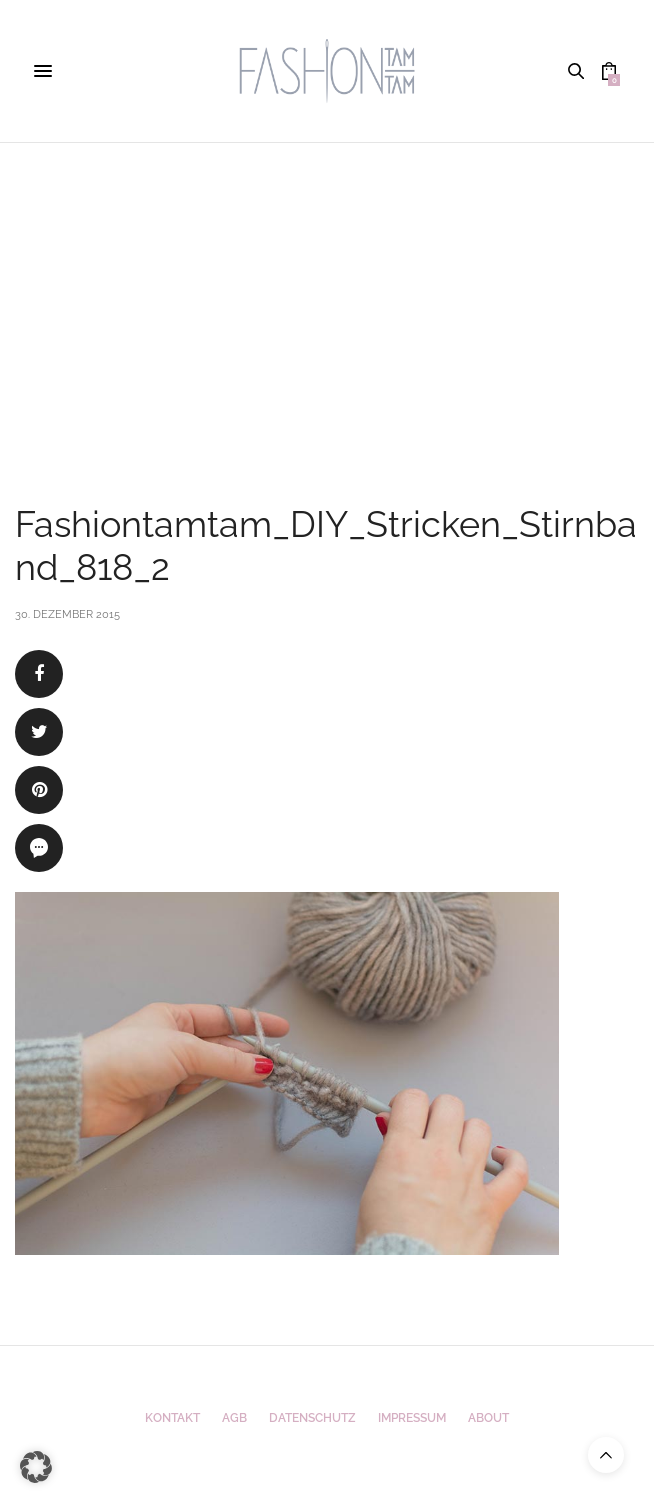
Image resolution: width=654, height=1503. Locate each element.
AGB (234, 1418)
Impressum (412, 1418)
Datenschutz (312, 1418)
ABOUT (488, 1418)
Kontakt (172, 1418)
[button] (36, 1467)
